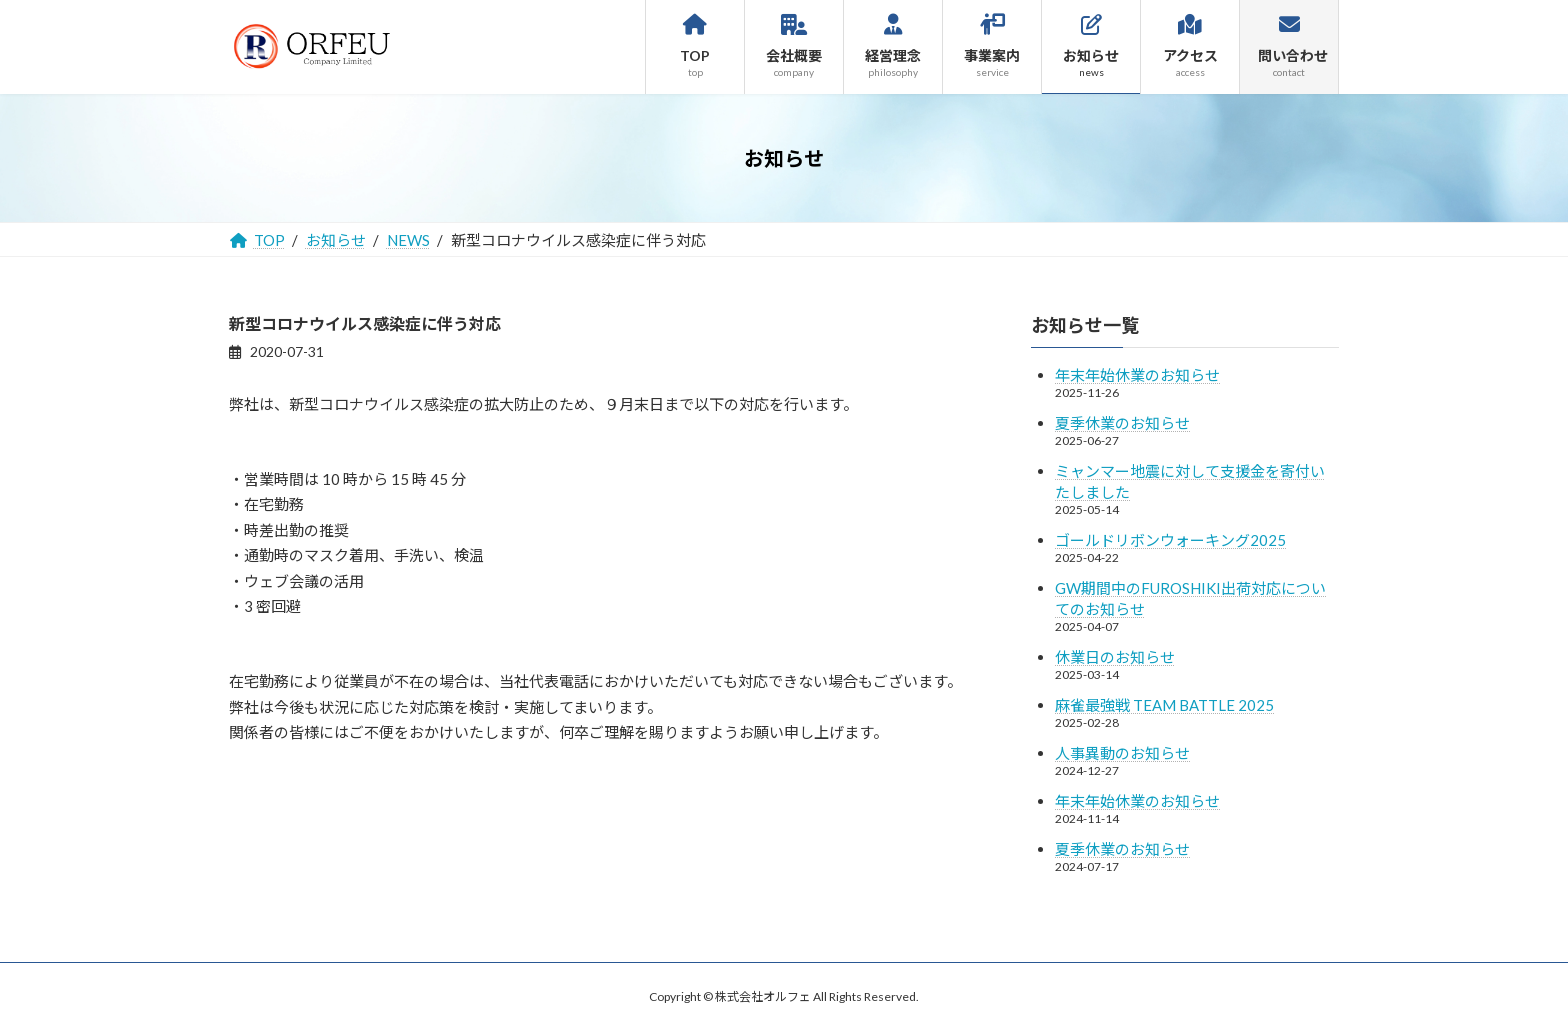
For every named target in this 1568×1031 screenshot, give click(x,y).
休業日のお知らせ (1115, 657)
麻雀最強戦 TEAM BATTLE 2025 (1164, 705)
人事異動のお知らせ (1122, 753)
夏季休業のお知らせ (1122, 423)
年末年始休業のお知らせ (1137, 375)
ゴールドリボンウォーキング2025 (1170, 540)
